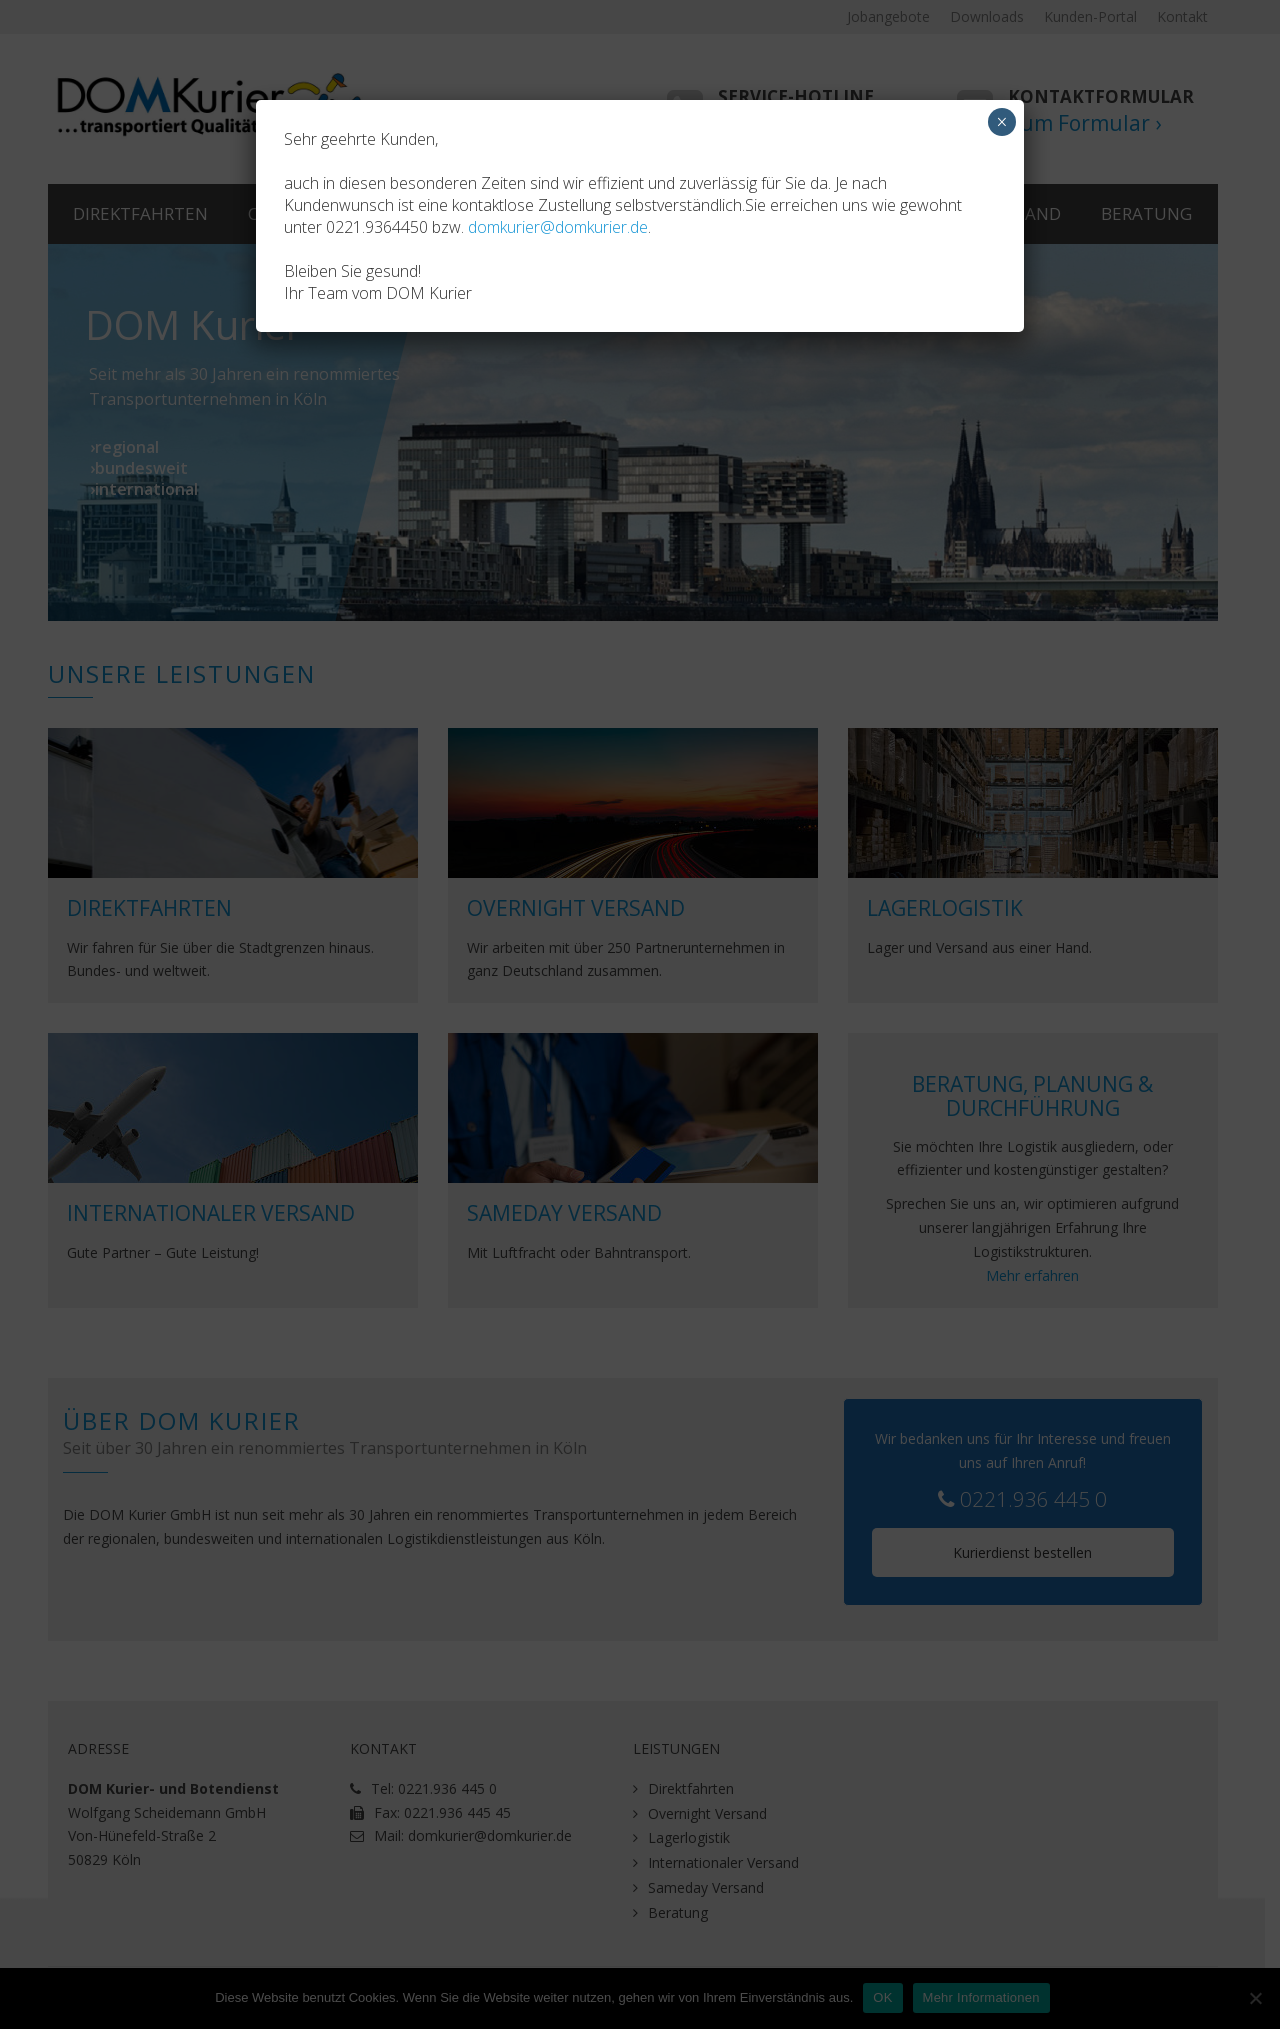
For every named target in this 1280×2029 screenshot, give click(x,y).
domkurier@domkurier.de (558, 227)
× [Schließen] (1001, 122)
